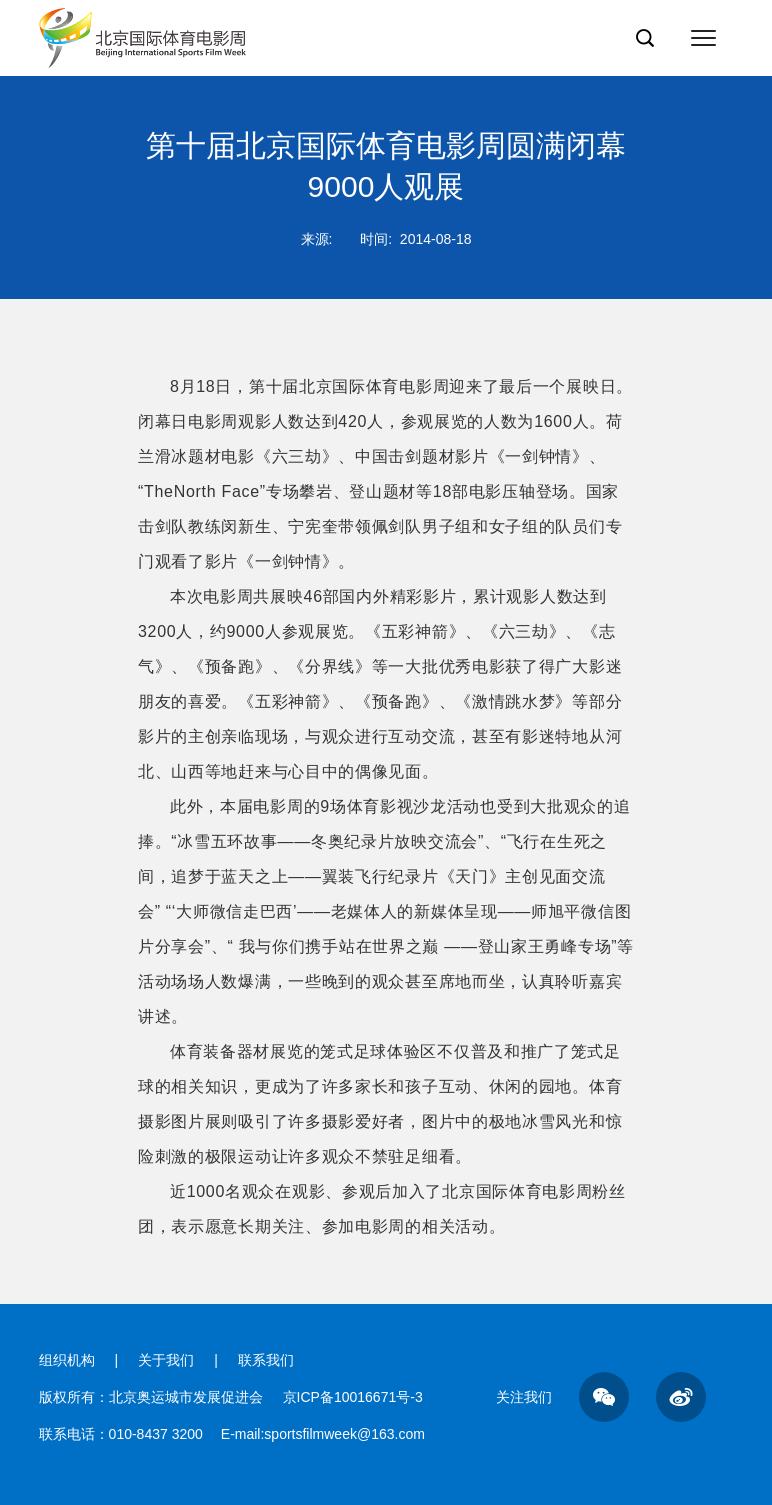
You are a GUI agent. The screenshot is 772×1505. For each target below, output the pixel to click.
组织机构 (67, 1360)
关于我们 (166, 1360)
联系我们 (266, 1360)
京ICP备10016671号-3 (353, 1397)
